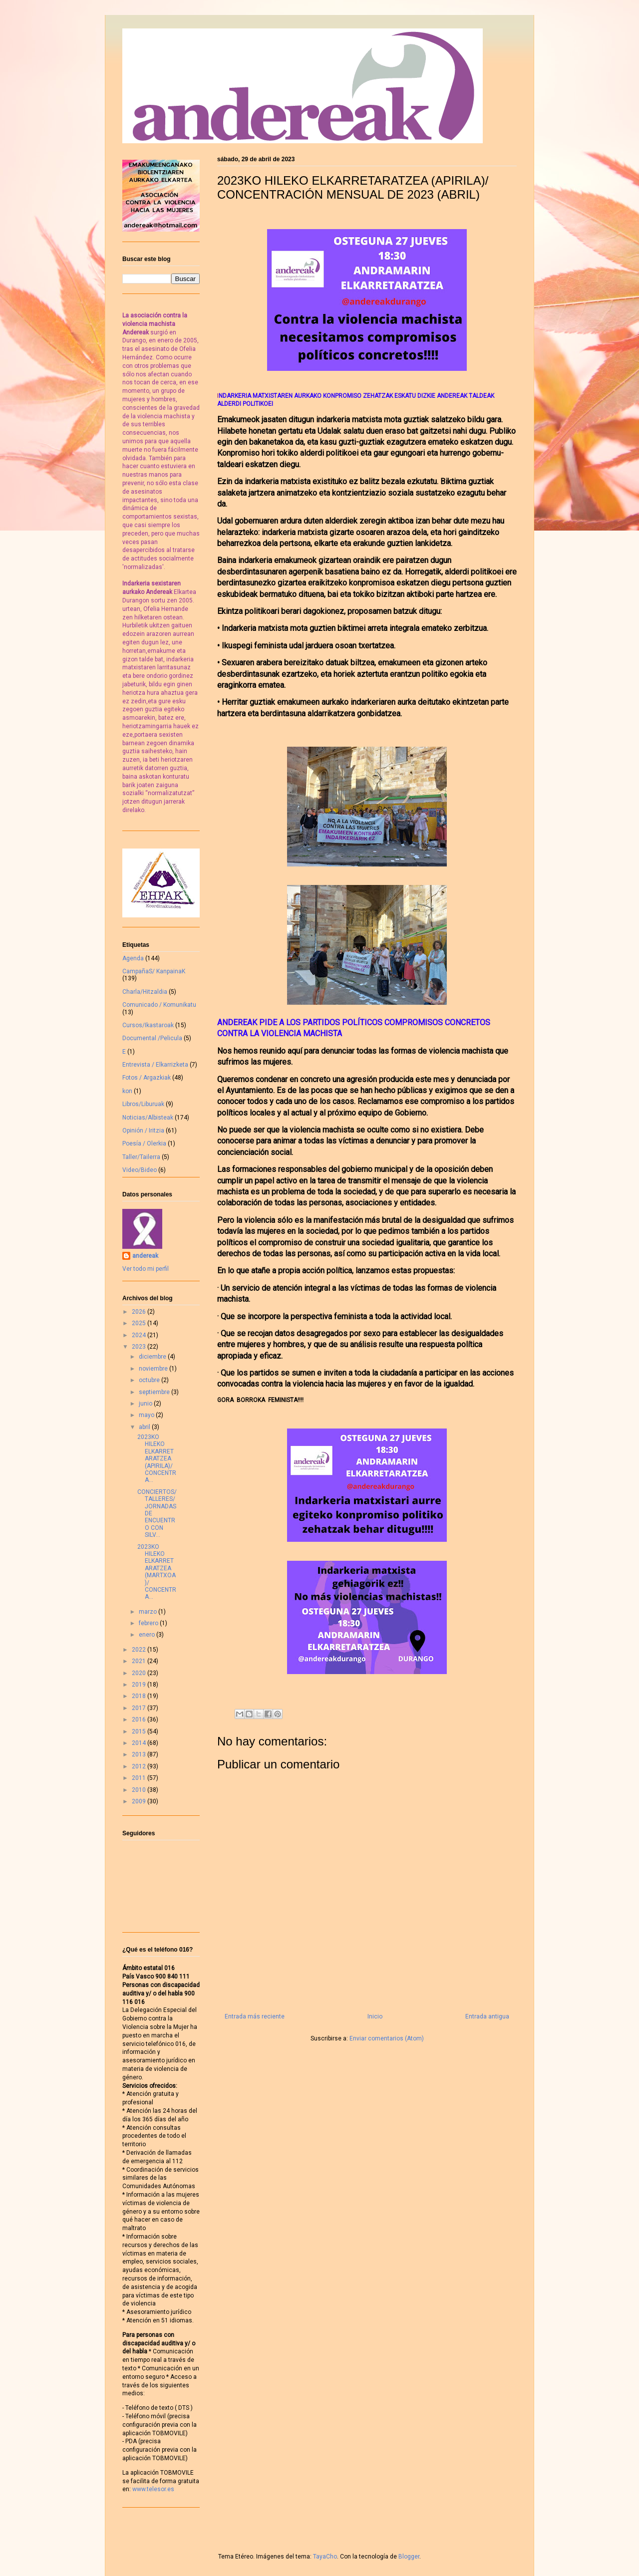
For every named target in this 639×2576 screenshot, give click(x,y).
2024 (139, 1335)
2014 (139, 1742)
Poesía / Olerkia (144, 1143)
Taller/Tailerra (141, 1156)
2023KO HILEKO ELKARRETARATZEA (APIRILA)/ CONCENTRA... (156, 1458)
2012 (139, 1766)
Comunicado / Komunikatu (159, 1004)
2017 (139, 1708)
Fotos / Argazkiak (146, 1077)
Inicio (374, 2016)
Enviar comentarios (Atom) (386, 2038)
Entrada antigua (487, 2016)
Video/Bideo (139, 1169)
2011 (139, 1777)
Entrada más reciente (255, 2016)
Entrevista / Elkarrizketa (155, 1064)
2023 (139, 1346)
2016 (139, 1719)
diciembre (153, 1356)
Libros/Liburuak (143, 1104)
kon (127, 1091)
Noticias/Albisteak (147, 1117)
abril (145, 1427)
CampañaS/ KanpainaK (153, 971)
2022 (139, 1649)
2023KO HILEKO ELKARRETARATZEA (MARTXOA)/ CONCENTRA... (156, 1572)
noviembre (154, 1368)
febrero (149, 1623)
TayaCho (325, 2556)
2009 (139, 1801)
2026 (139, 1311)
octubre (150, 1380)
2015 (139, 1731)
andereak (145, 1255)
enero (147, 1634)
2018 (139, 1696)
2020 (139, 1673)
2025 (139, 1323)
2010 (139, 1789)
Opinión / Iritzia (143, 1130)
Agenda (133, 958)
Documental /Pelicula (152, 1038)
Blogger (408, 2556)
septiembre (155, 1392)
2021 (139, 1661)
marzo (148, 1611)
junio (146, 1403)
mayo (147, 1415)
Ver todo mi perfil (145, 1268)
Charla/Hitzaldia (144, 991)
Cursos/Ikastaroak (148, 1025)
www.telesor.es (153, 2489)
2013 (139, 1754)
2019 (139, 1684)
